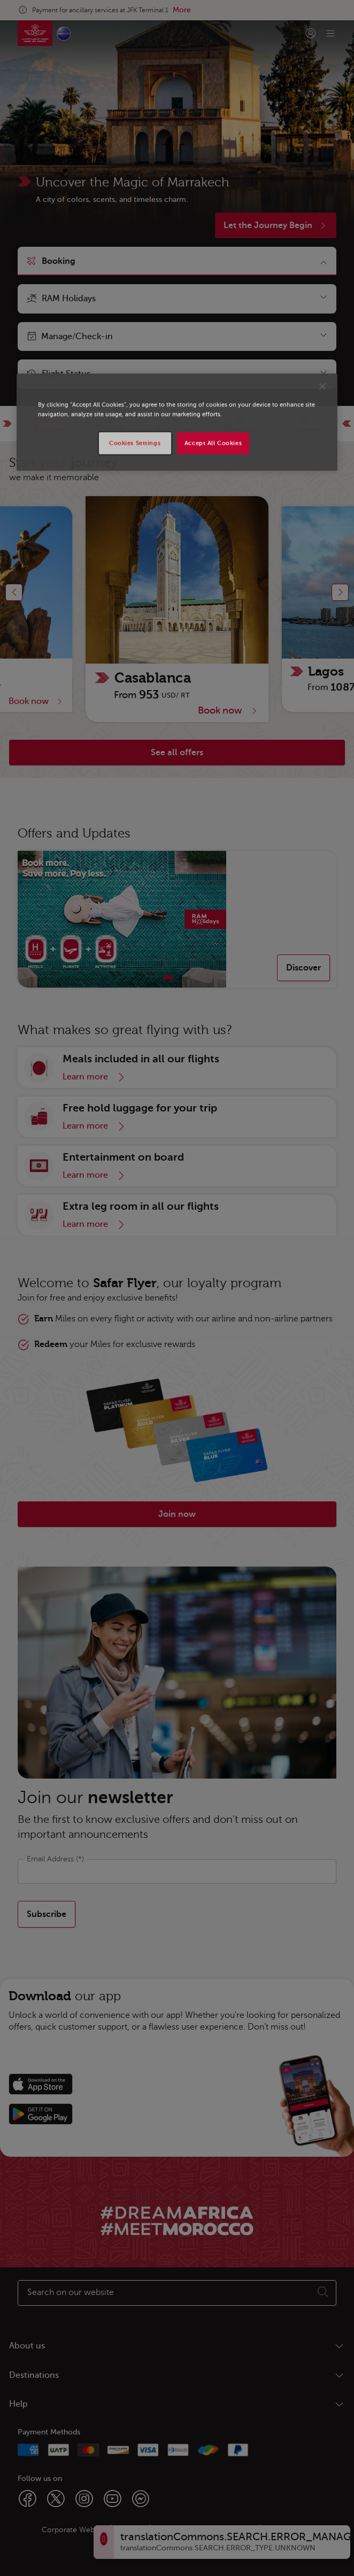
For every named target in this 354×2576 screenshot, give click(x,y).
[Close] (322, 386)
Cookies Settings (134, 443)
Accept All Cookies (213, 443)
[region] (177, 422)
